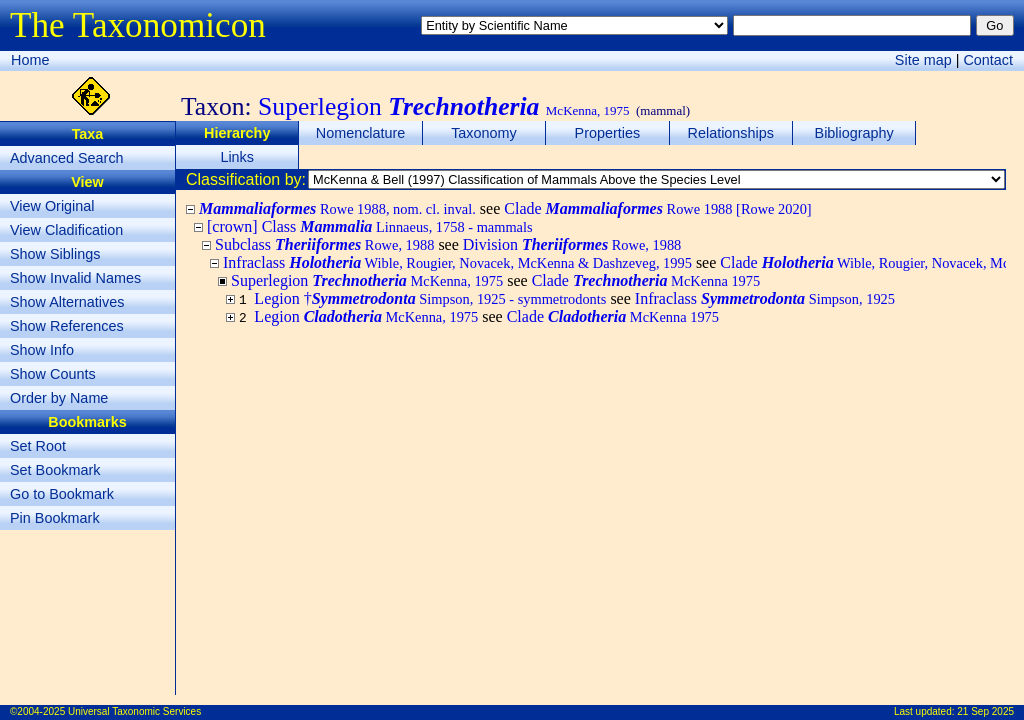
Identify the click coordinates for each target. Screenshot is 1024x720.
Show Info (42, 350)
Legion (366, 316)
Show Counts (53, 374)
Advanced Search (67, 158)
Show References (67, 326)
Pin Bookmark (55, 518)
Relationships (731, 133)
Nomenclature (361, 133)
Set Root (38, 446)
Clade (657, 208)
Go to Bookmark (62, 494)
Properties (608, 133)
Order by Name (59, 398)
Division (572, 244)
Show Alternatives (67, 302)
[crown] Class (370, 226)
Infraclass (457, 262)
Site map (923, 60)
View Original (52, 206)
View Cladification (66, 230)
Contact (988, 60)
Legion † (430, 298)
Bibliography (854, 133)
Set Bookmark (55, 470)
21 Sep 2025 (985, 711)
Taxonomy (484, 133)
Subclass (324, 244)
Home (30, 60)
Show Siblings (55, 254)
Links (237, 157)
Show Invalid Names (75, 278)
